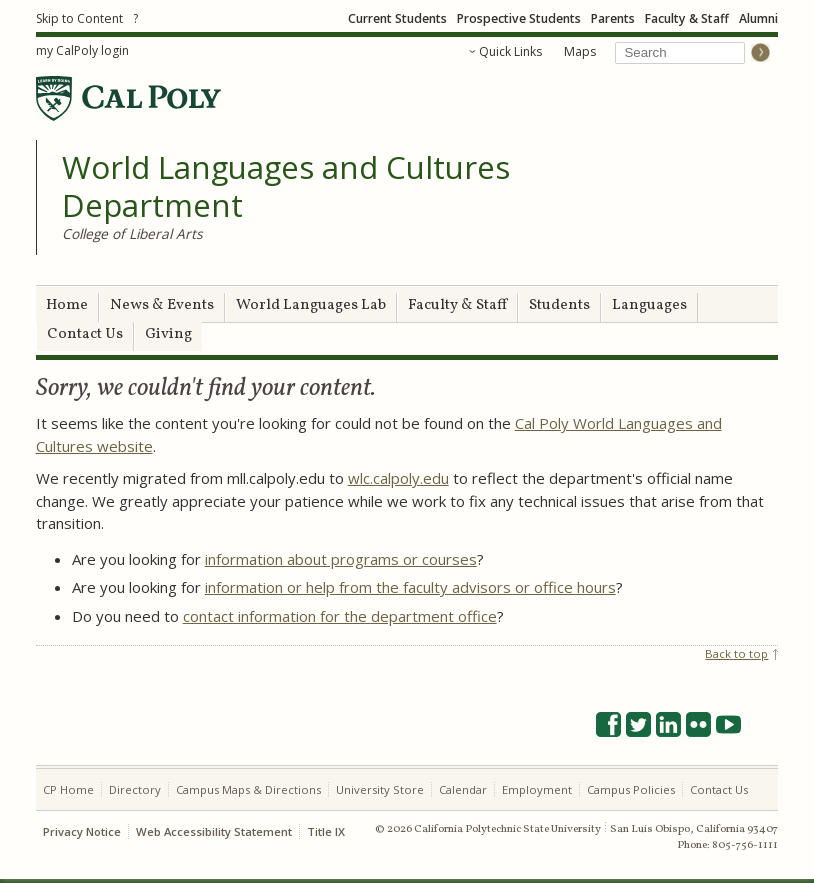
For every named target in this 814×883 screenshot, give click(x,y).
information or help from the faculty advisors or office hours (410, 587)
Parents (613, 18)
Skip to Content (79, 18)
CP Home (68, 789)
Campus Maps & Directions (248, 789)
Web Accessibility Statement (214, 831)
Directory (135, 789)
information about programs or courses (341, 559)
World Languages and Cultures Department (286, 186)
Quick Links (510, 51)
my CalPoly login (82, 50)
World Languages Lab (311, 305)
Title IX (326, 831)
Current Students (397, 18)
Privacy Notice (82, 831)
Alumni (758, 18)
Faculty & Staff (687, 18)
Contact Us (85, 334)
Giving (168, 334)
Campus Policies (631, 789)
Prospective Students (519, 18)
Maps (580, 51)
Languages (649, 305)
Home (67, 305)
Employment (537, 789)
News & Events (162, 305)
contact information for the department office (340, 616)
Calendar (463, 789)
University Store (380, 789)
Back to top (736, 653)
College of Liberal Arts (132, 233)
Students (559, 305)
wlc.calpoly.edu (398, 478)
